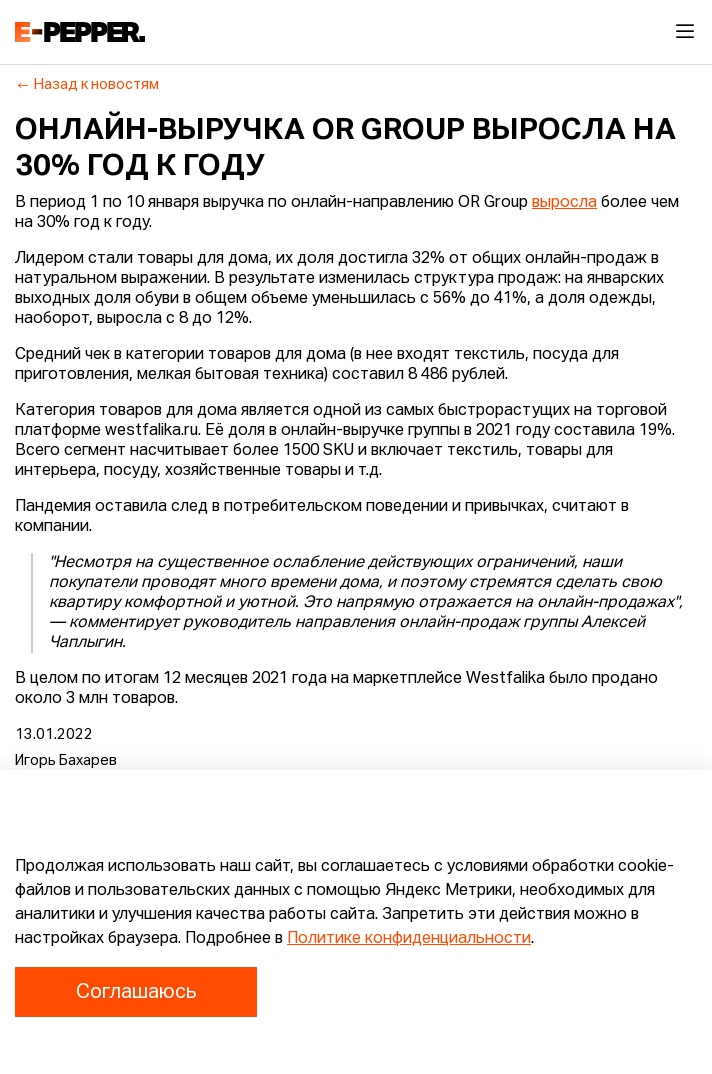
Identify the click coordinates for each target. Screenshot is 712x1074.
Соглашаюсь (136, 992)
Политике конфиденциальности (409, 939)
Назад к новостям (87, 85)
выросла (564, 203)
